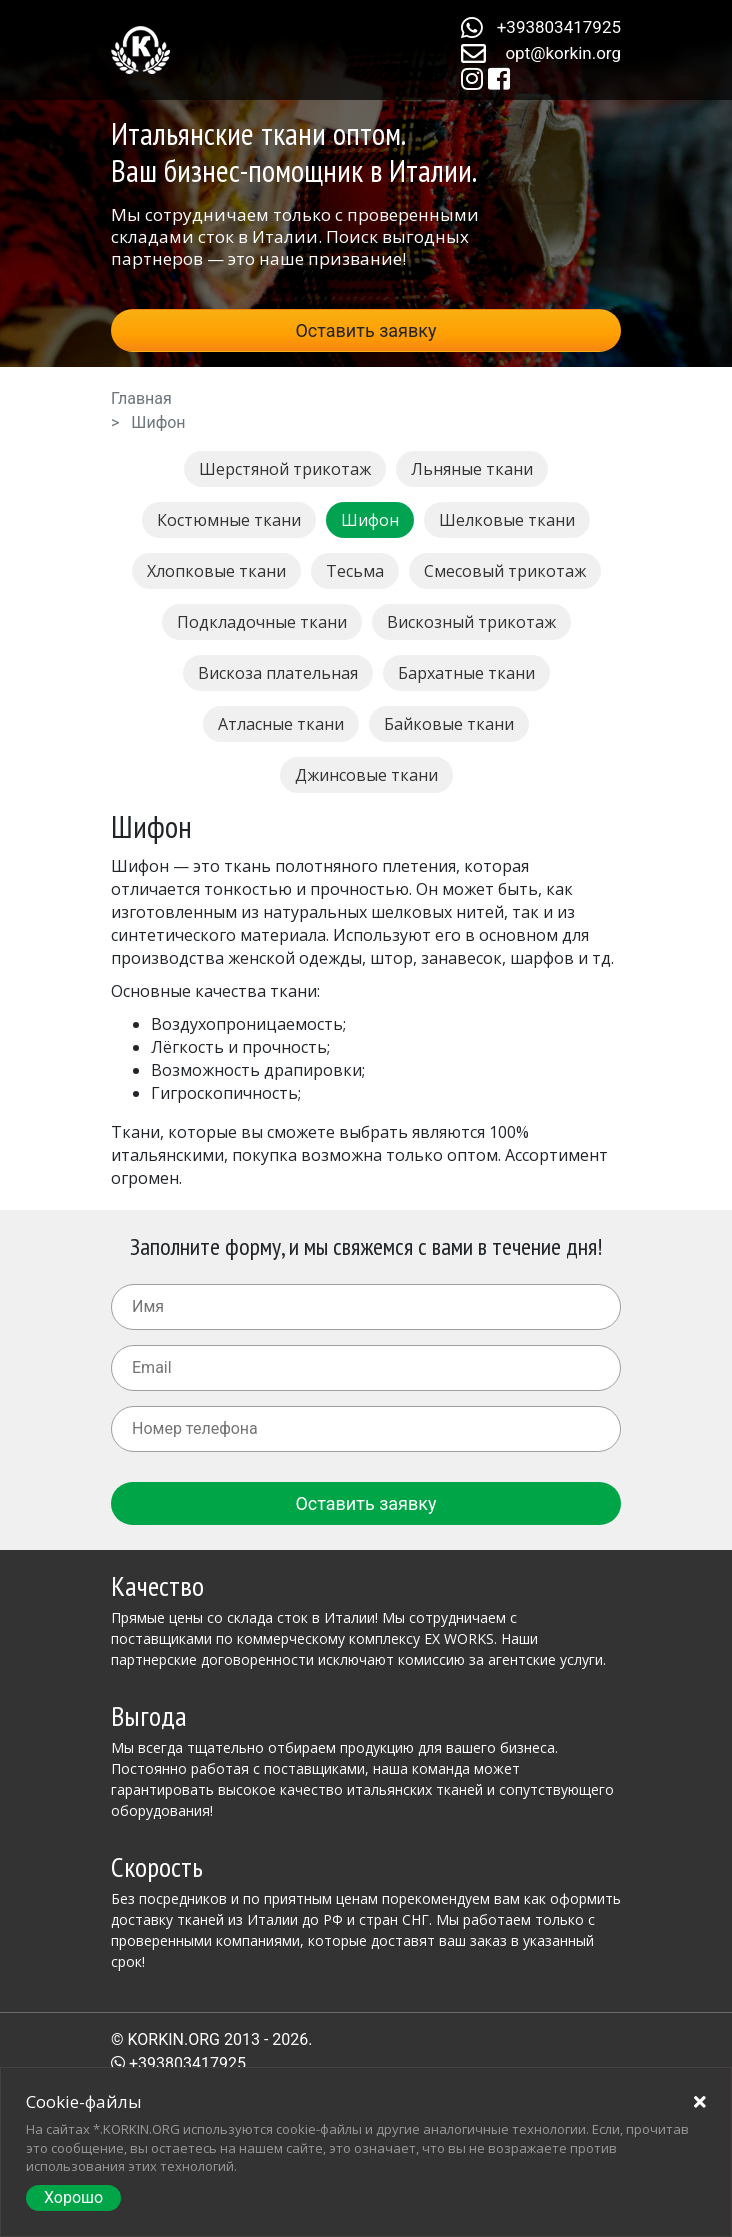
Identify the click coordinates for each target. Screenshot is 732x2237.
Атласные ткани (281, 724)
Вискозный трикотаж (471, 622)
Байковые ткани (449, 724)
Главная (141, 398)
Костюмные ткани (229, 520)
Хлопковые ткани (216, 571)
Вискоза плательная (278, 673)
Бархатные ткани (466, 673)
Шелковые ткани (507, 520)
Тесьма (355, 571)
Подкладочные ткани (262, 622)
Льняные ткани (472, 469)
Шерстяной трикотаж (285, 469)
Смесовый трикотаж (505, 571)
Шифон (370, 520)
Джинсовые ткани (366, 775)
